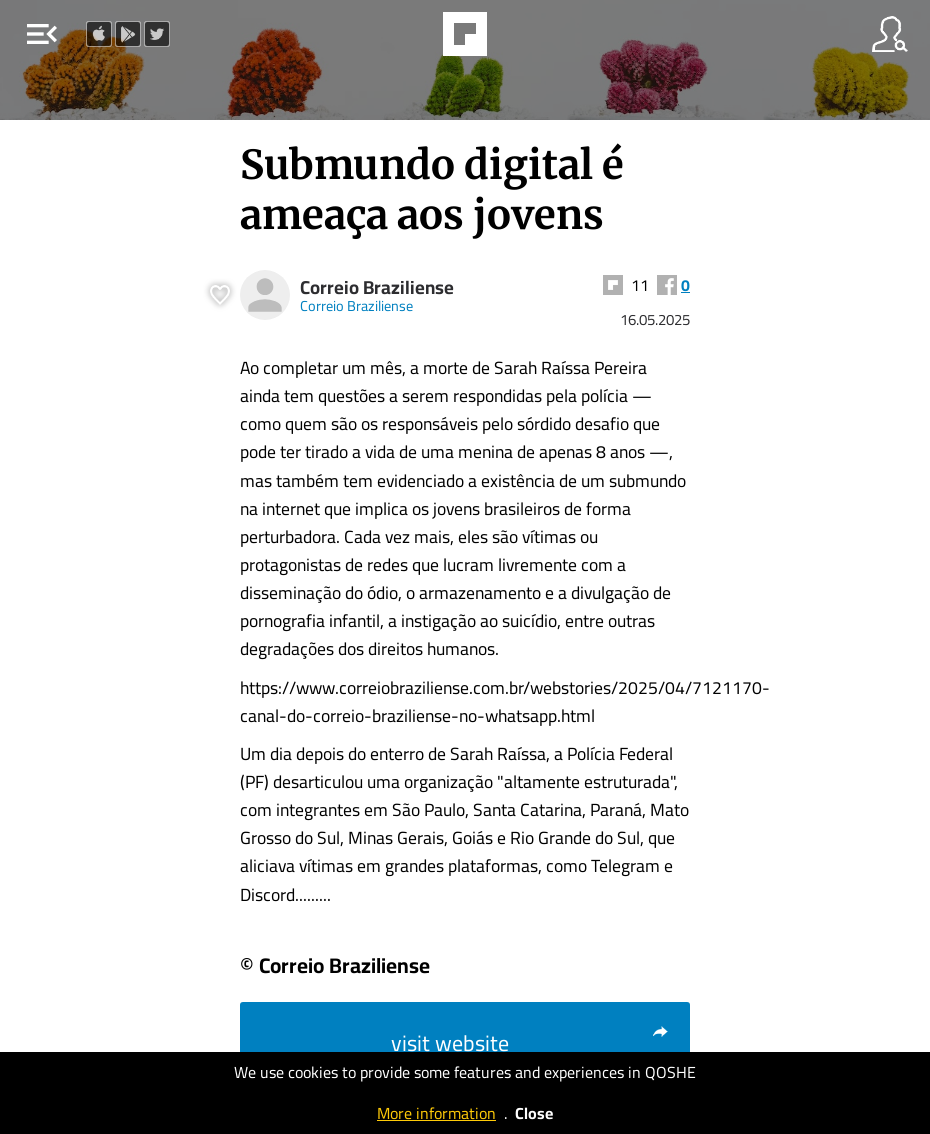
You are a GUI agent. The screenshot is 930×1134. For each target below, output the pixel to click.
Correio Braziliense (377, 287)
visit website (530, 1043)
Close (534, 1113)
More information (436, 1113)
